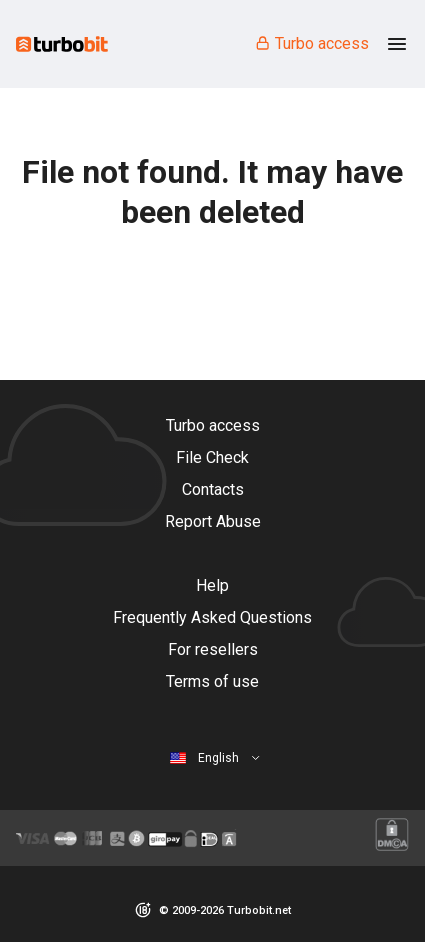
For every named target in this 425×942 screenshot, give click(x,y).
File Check (212, 457)
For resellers (213, 649)
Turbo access (311, 43)
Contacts (213, 489)
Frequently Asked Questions (212, 617)
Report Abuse (213, 521)
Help (212, 585)
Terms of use (212, 681)
